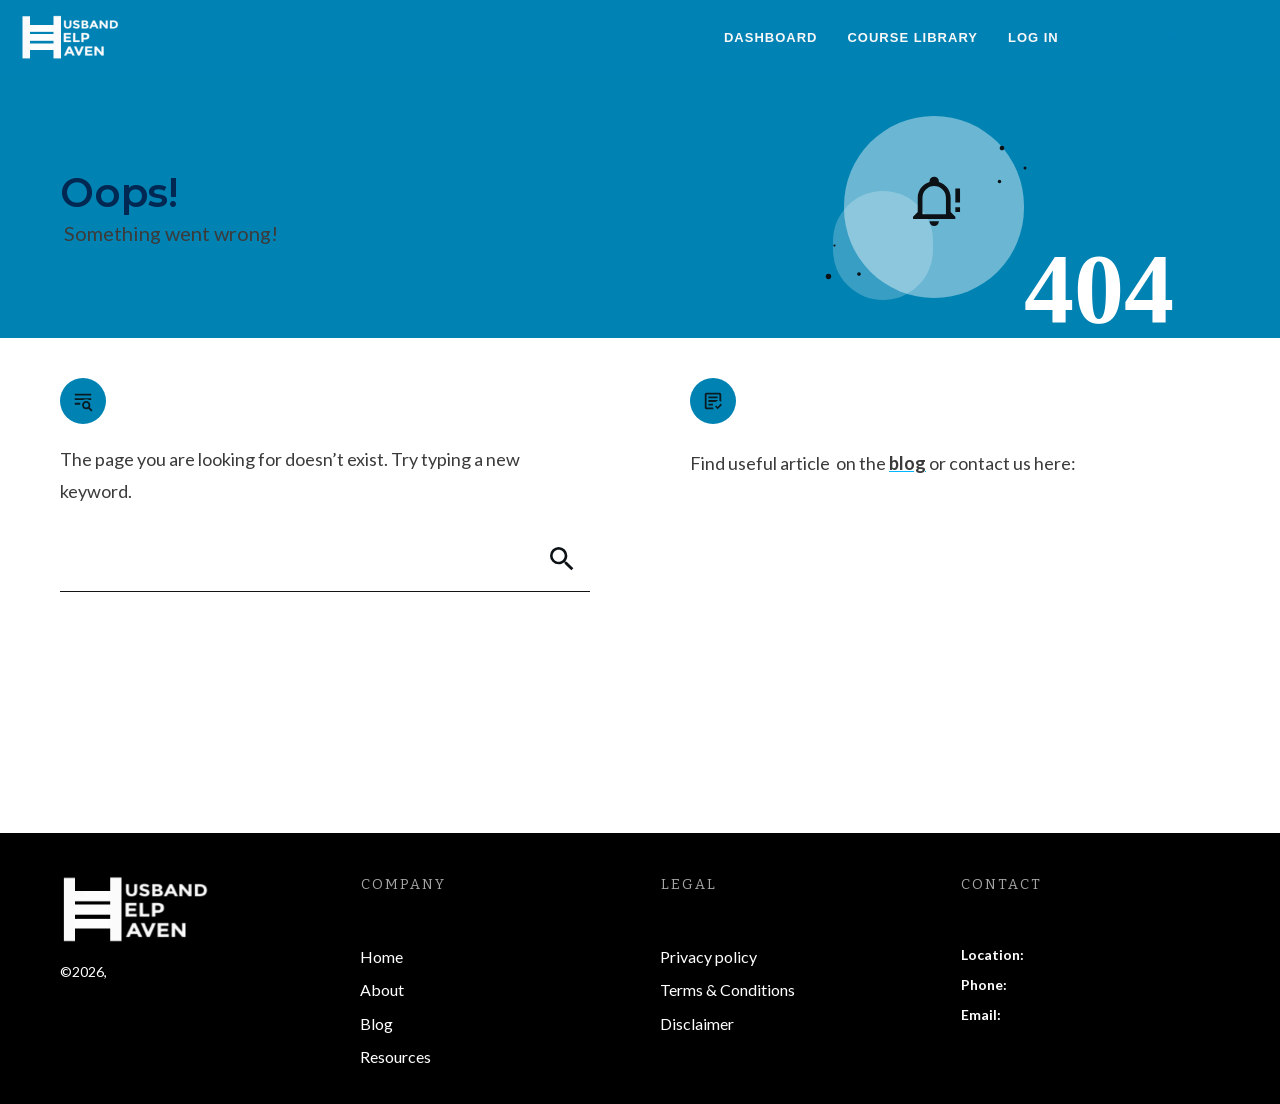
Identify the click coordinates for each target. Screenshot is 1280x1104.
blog (907, 463)
